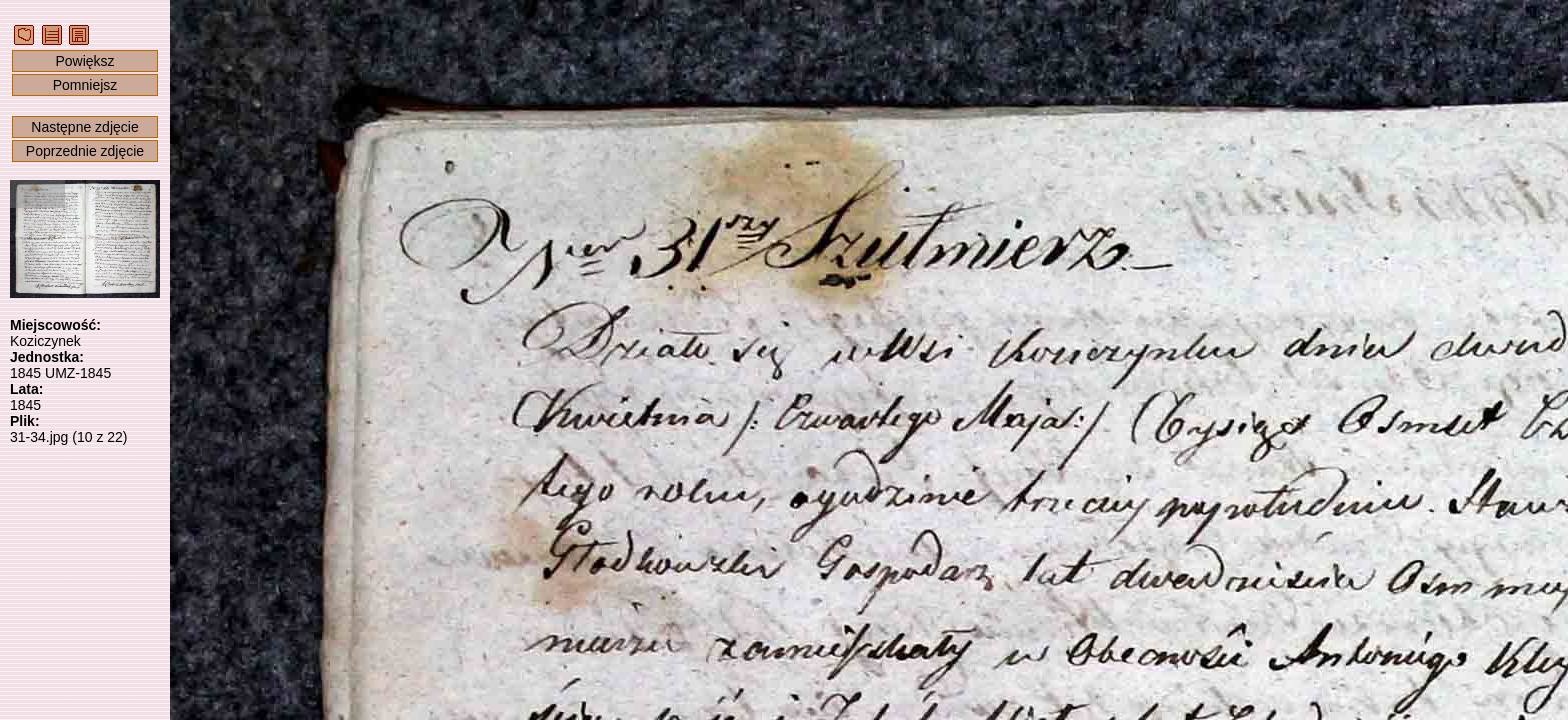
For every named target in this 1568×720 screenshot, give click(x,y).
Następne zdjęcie (84, 127)
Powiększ (84, 61)
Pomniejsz (85, 85)
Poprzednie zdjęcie (85, 151)
